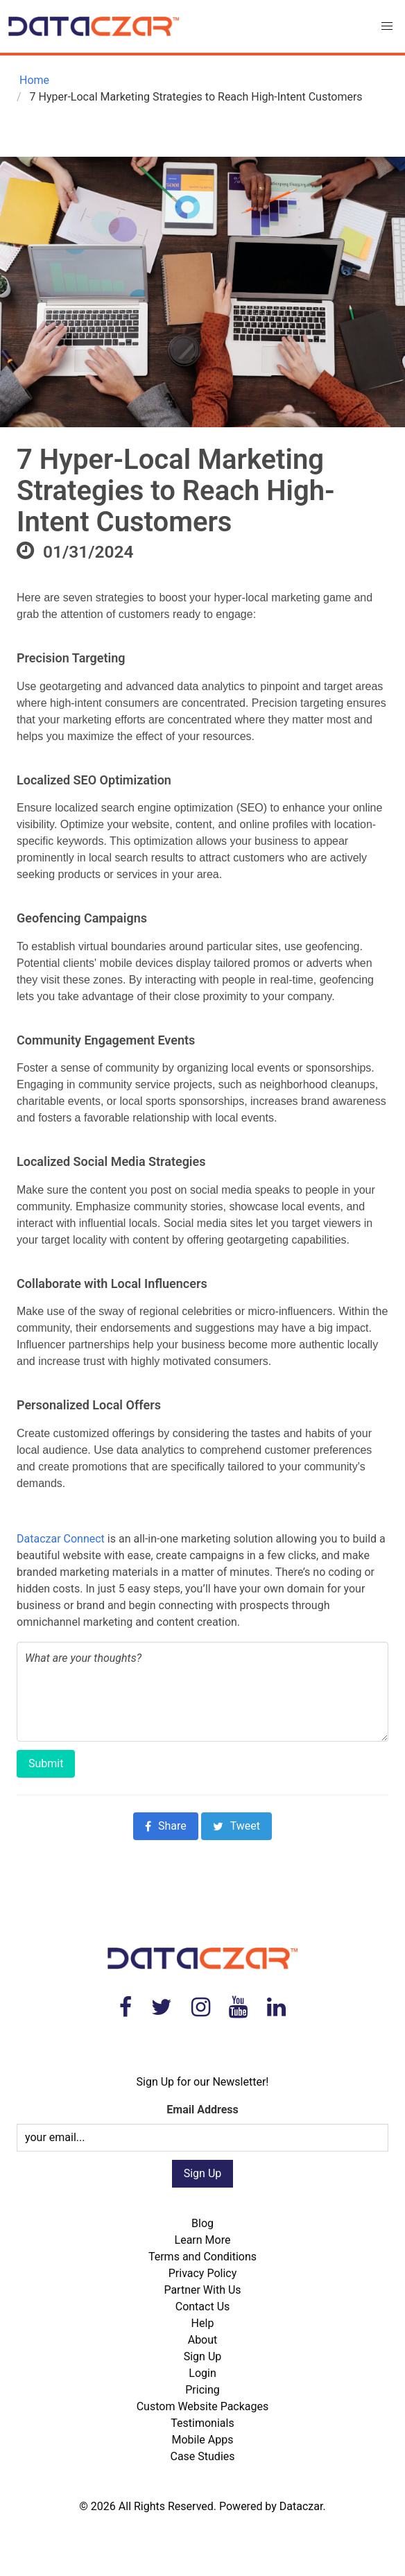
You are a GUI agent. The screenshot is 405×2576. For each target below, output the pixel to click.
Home (33, 80)
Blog (202, 2223)
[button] (387, 26)
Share (166, 1825)
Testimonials (202, 2423)
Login (202, 2373)
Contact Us (202, 2306)
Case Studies (202, 2456)
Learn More (203, 2240)
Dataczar (301, 2506)
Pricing (202, 2389)
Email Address (202, 2109)
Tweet (236, 1825)
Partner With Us (202, 2289)
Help (202, 2323)
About (203, 2339)
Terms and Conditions (202, 2256)
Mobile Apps (203, 2439)
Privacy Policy (203, 2273)
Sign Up (203, 2356)
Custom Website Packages (203, 2406)
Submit (45, 1763)
